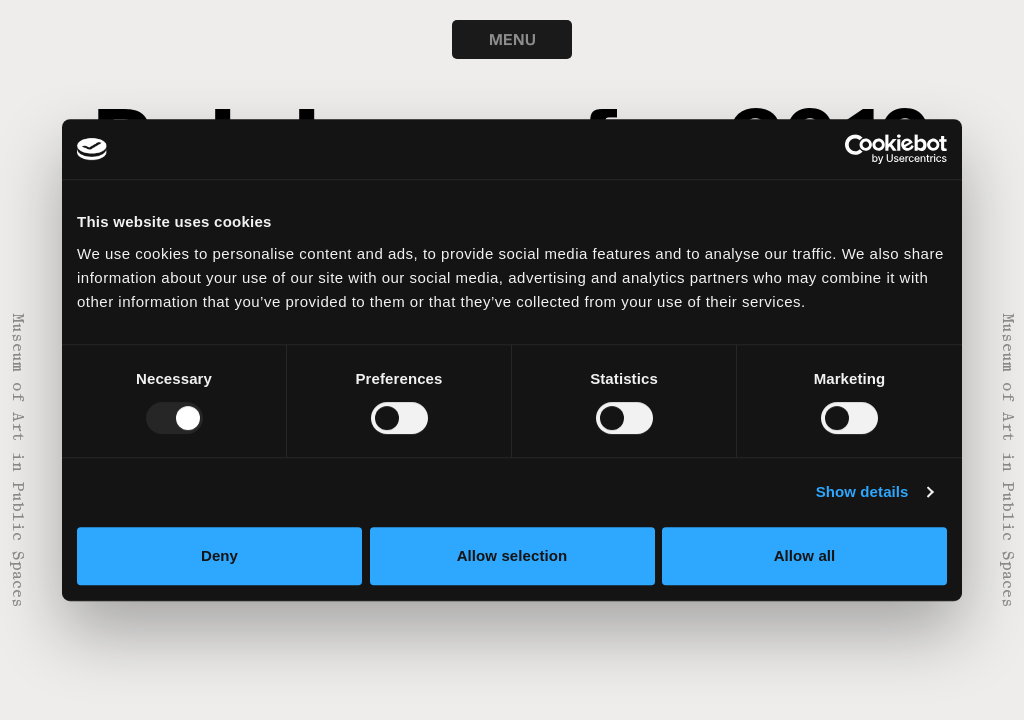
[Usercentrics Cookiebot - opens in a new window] (859, 149)
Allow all (805, 555)
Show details (862, 491)
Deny (219, 555)
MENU (512, 39)
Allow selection (512, 555)
